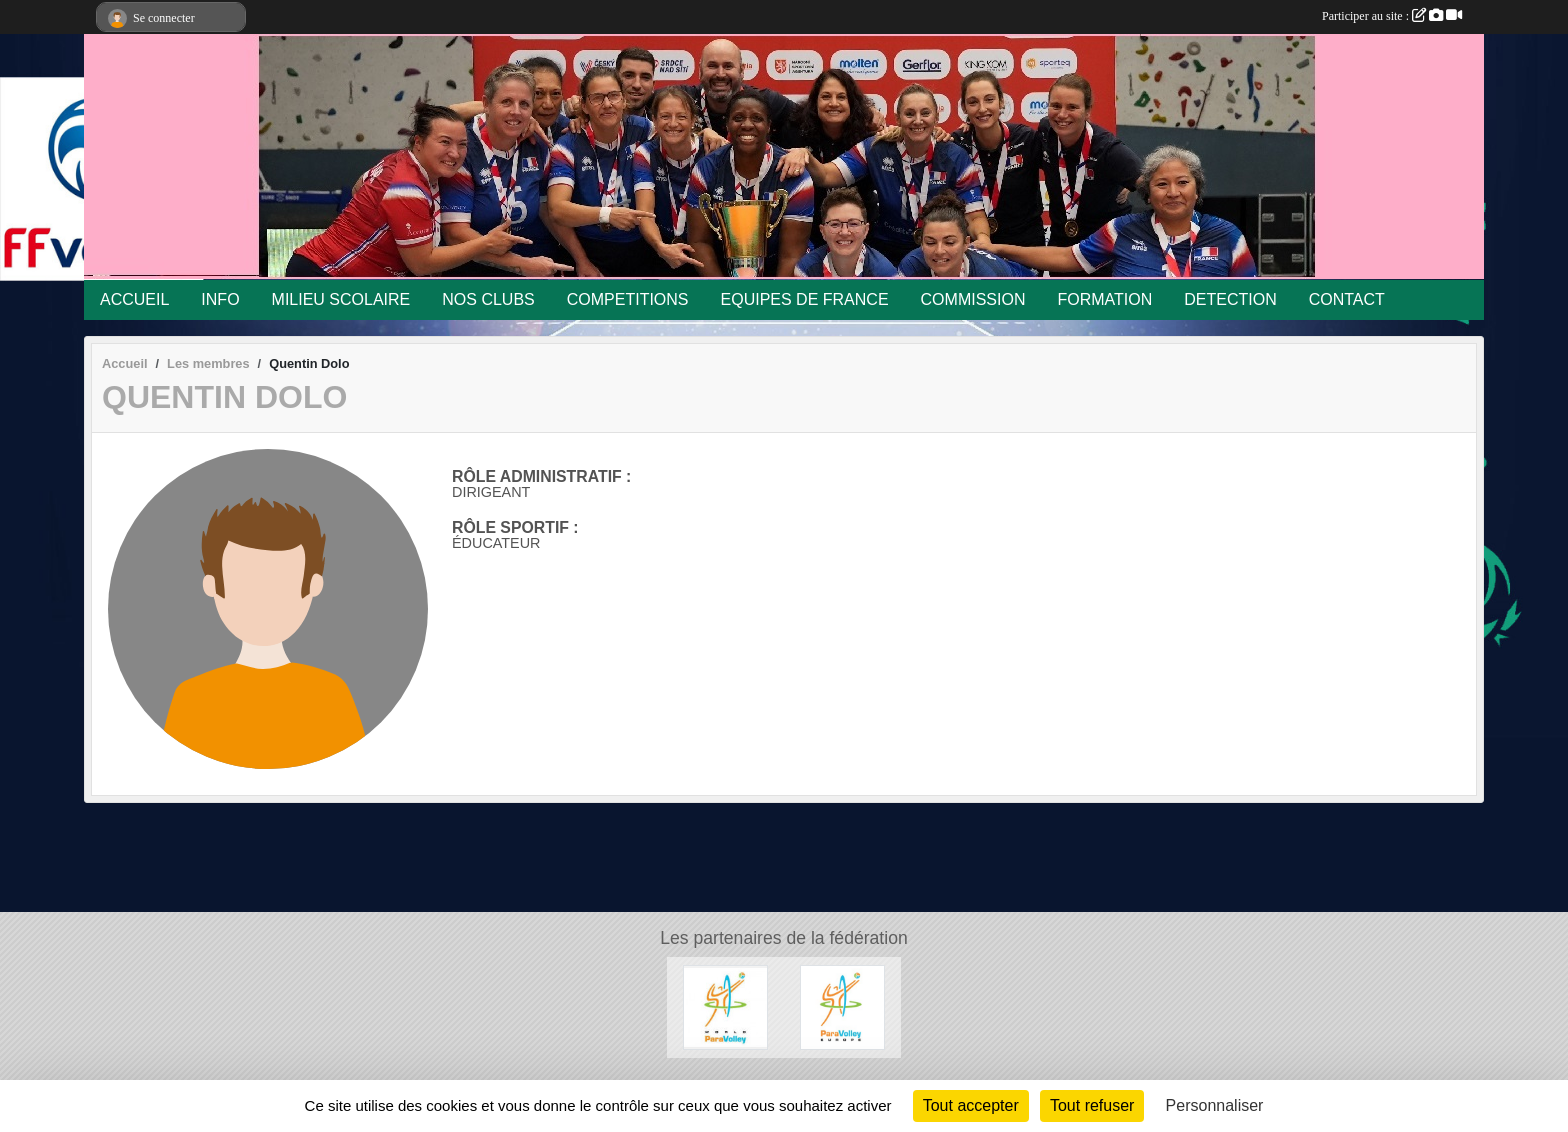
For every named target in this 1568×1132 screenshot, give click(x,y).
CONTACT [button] (1347, 299)
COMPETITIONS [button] (628, 299)
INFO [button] (220, 299)
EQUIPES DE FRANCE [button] (805, 299)
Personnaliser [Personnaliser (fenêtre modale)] (1215, 1105)
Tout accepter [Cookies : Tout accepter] (971, 1105)
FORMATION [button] (1104, 299)
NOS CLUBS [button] (488, 299)
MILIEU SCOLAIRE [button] (341, 299)
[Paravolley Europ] (842, 1006)
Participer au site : (1392, 16)
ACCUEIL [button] (134, 299)
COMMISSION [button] (973, 299)
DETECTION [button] (1230, 299)
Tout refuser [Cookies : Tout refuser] (1092, 1105)
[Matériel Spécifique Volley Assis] (725, 1006)
